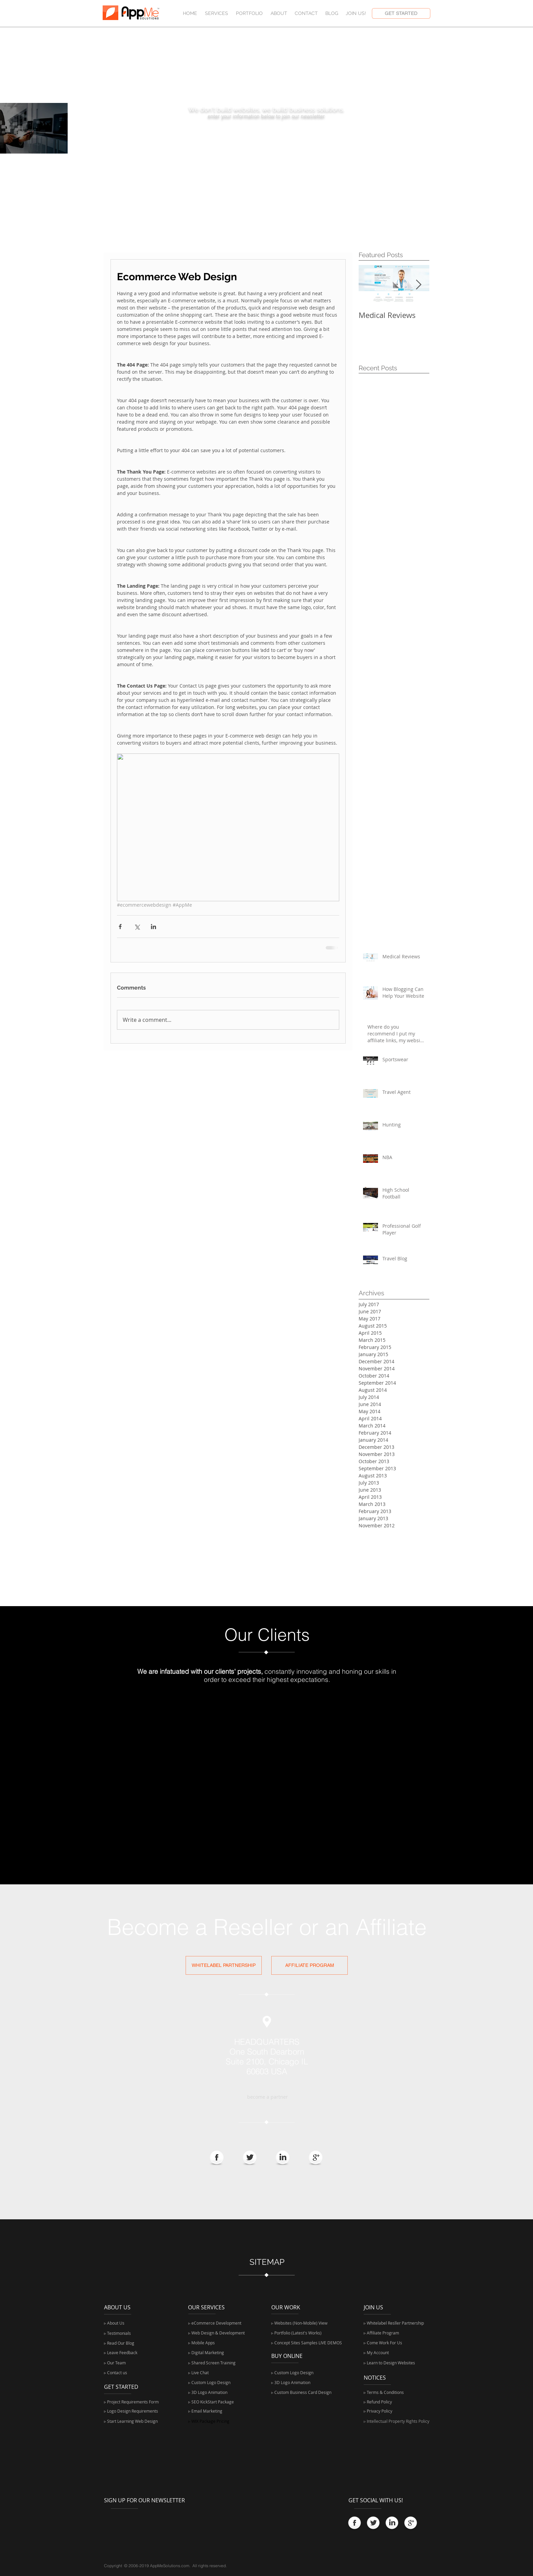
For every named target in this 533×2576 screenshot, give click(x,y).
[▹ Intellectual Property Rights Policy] (409, 2421)
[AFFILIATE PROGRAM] (309, 1965)
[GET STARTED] (401, 13)
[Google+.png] (315, 2158)
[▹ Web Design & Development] (217, 2333)
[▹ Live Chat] (212, 2373)
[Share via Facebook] (120, 926)
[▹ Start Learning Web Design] (131, 2421)
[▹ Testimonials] (128, 2333)
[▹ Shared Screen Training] (212, 2363)
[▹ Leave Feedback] (121, 2353)
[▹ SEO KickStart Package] (214, 2402)
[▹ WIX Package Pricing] (211, 2421)
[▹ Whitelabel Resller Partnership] (395, 2323)
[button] (356, 13)
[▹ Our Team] (132, 2363)
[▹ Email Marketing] (211, 2411)
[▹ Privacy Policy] (392, 2411)
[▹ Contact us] (132, 2373)
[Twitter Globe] (249, 2158)
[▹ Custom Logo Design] (210, 2382)
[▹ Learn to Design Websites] (391, 2363)
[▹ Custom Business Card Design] (301, 2392)
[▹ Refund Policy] (392, 2402)
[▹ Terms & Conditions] (392, 2392)
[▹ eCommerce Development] (215, 2323)
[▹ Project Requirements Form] (135, 2402)
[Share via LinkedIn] (153, 926)
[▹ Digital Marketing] (206, 2353)
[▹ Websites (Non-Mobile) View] (307, 2323)
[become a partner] (267, 2097)
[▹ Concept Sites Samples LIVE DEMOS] (308, 2343)
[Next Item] (418, 285)
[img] (154, 1716)
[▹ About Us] (118, 2323)
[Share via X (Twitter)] (137, 926)
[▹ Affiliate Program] (395, 2333)
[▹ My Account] (384, 2353)
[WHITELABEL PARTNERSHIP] (224, 1965)
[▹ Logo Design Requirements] (132, 2411)
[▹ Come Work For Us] (384, 2343)
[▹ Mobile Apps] (203, 2343)
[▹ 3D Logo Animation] (208, 2392)
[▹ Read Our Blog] (120, 2343)
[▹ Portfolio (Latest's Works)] (297, 2333)
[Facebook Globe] (216, 2158)
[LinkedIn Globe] (282, 2158)
